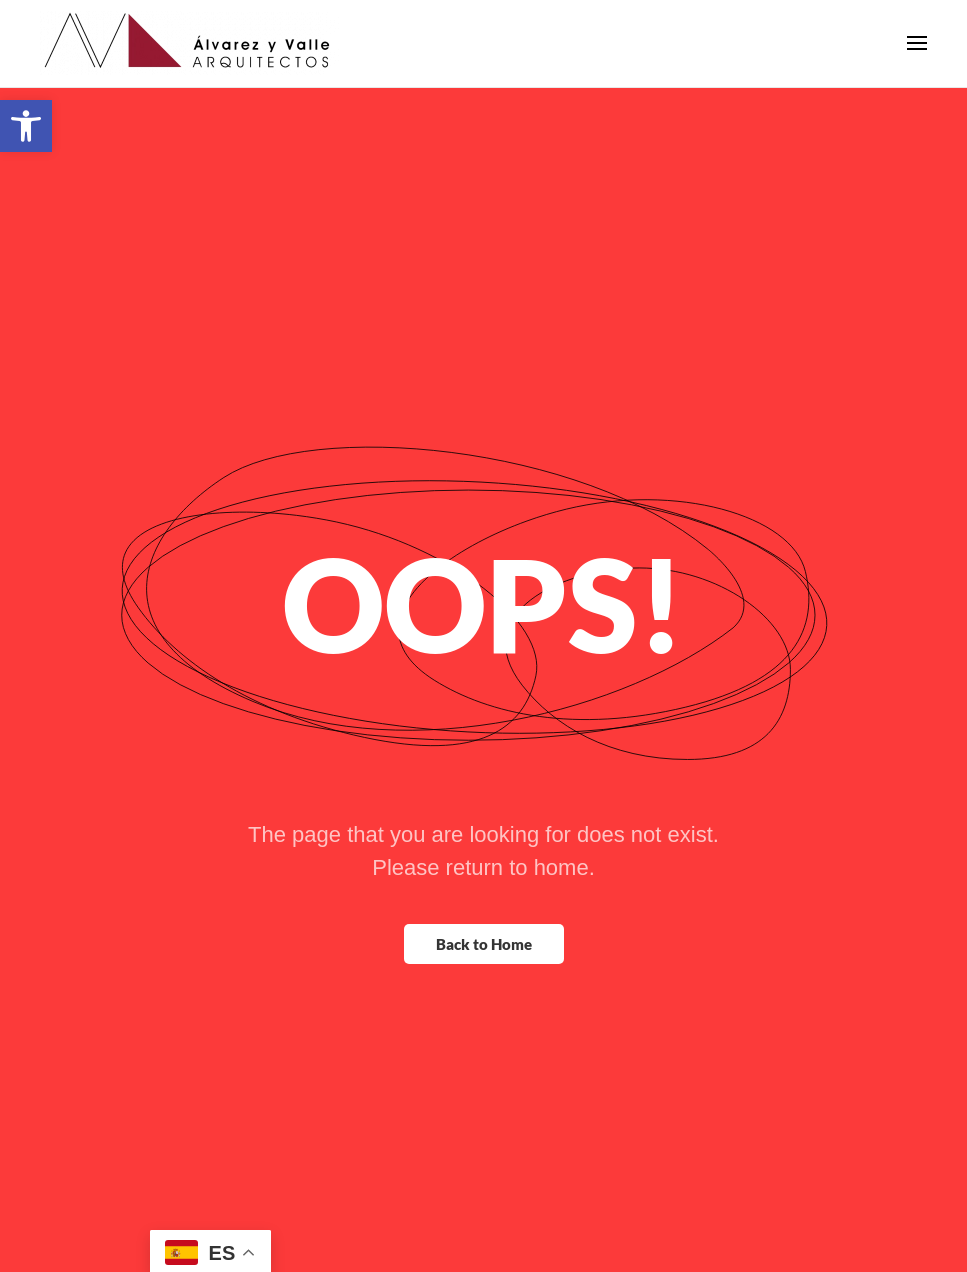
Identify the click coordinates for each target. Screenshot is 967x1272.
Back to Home (484, 959)
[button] (26, 126)
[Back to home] (190, 60)
